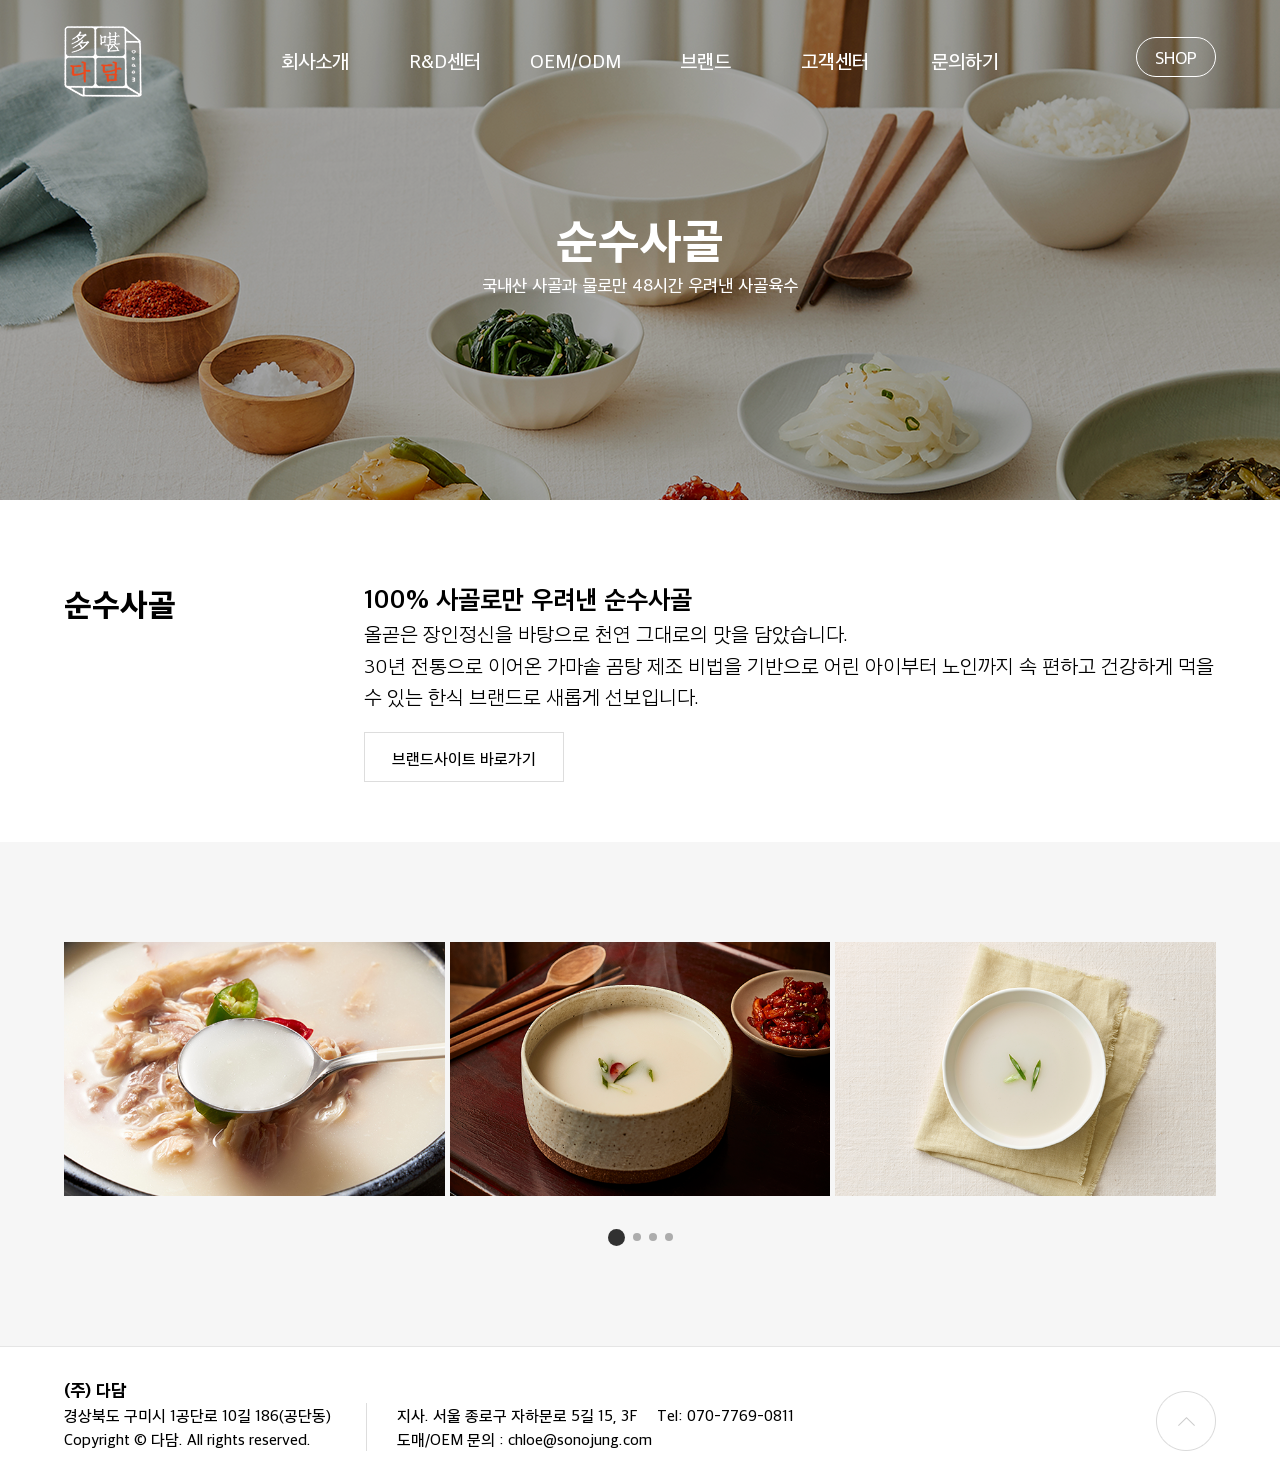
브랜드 (705, 60)
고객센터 (835, 60)
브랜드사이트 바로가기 (464, 758)
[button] (616, 1237)
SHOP (1176, 57)
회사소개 (315, 60)
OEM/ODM (575, 60)
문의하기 (965, 60)
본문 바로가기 (0, 0)
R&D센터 (445, 60)
